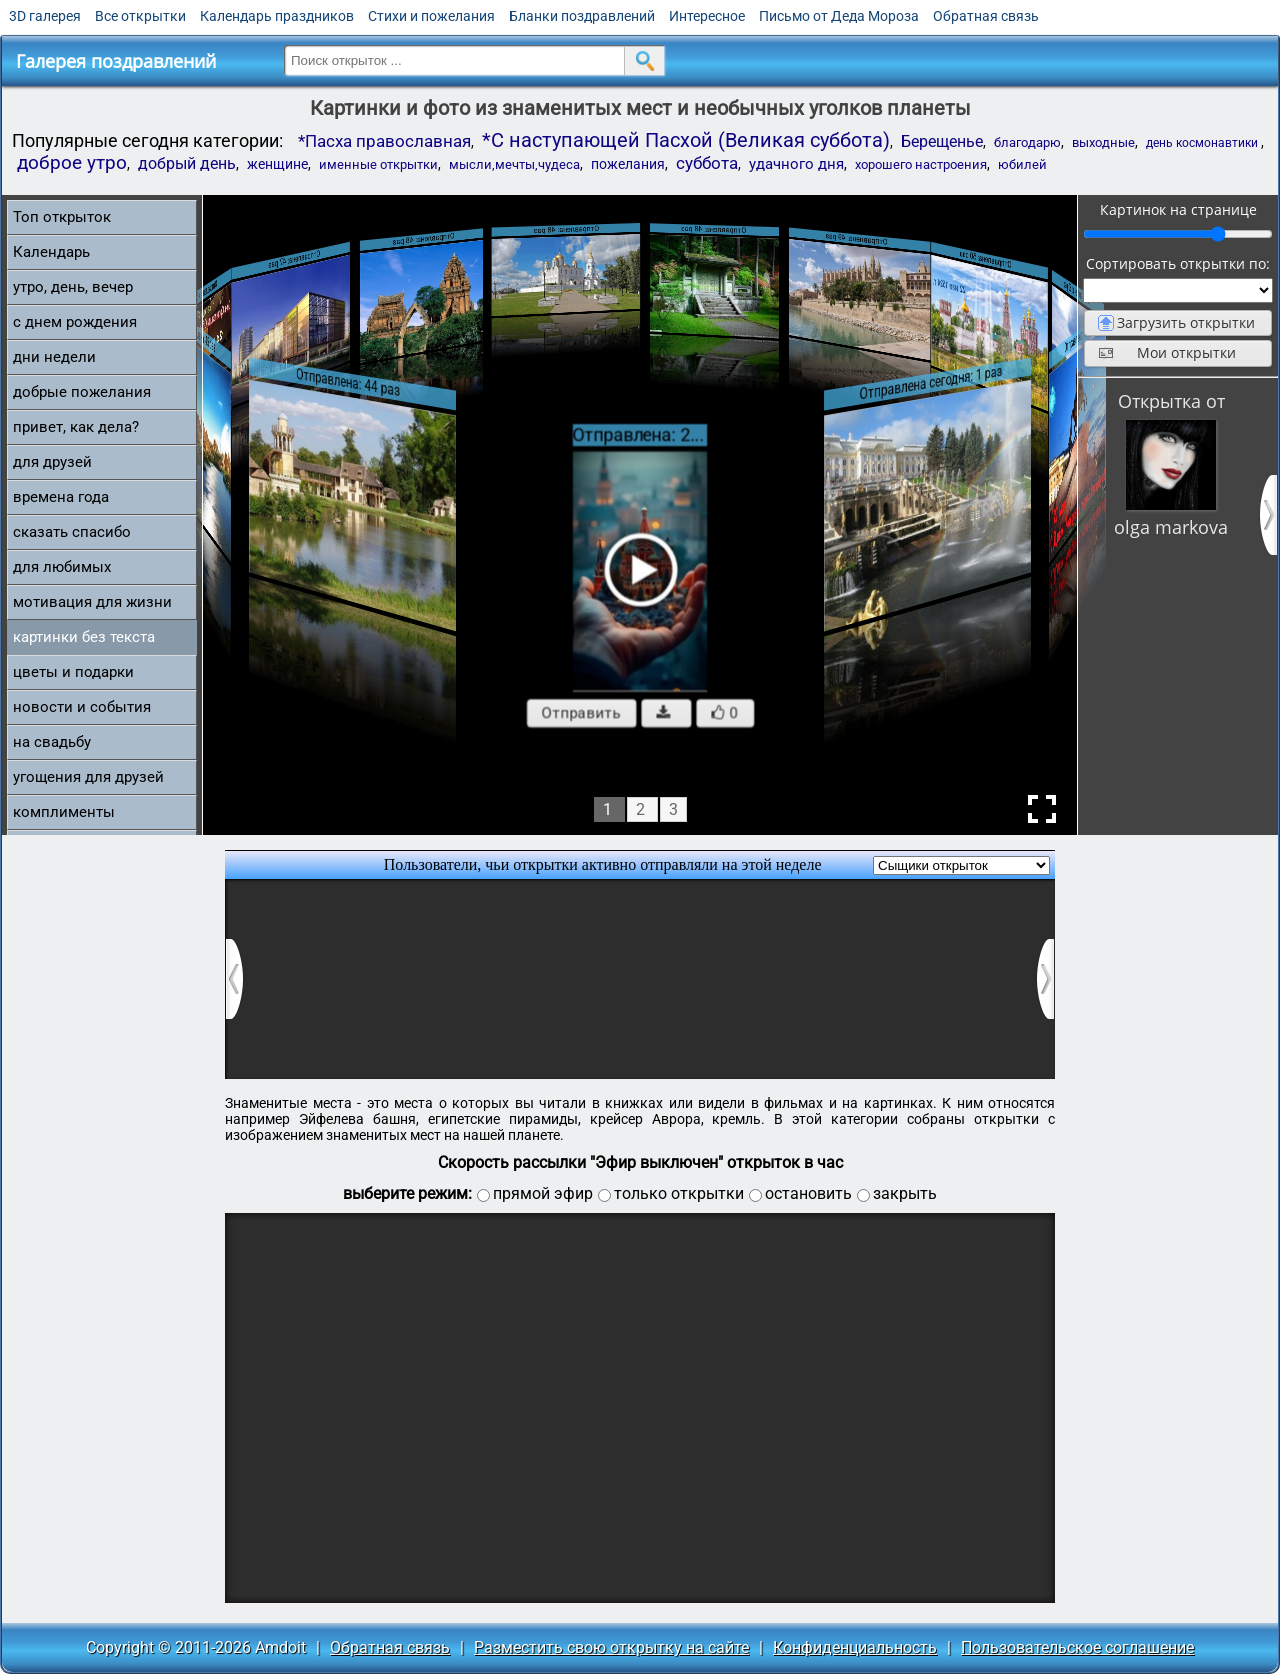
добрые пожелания (82, 392)
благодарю (1027, 142)
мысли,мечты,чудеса (514, 164)
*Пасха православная (384, 141)
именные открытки (378, 164)
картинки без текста (84, 637)
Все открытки (140, 16)
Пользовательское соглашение (1077, 1647)
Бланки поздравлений (582, 16)
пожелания (628, 164)
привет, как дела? (76, 427)
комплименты (64, 812)
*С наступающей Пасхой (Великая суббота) (686, 140)
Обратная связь (986, 16)
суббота (707, 163)
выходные (1103, 142)
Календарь (51, 252)
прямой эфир (543, 1193)
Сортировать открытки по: (1178, 263)
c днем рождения (75, 322)
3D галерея (45, 16)
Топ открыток (62, 217)
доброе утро (72, 163)
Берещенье (942, 141)
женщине (277, 164)
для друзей (52, 462)
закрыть (905, 1193)
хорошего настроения (921, 164)
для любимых (62, 567)
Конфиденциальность (855, 1647)
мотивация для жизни (92, 602)
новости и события (82, 707)
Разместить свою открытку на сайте (611, 1647)
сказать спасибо (72, 532)
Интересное (707, 16)
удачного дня (796, 164)
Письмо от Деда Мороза (839, 16)
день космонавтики (1203, 143)
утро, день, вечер (73, 287)
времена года (61, 497)
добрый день (187, 163)
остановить (808, 1193)
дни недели (54, 357)
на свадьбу (52, 742)
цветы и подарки (73, 672)
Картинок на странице (1178, 209)
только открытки (679, 1193)
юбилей (1022, 164)
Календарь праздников (277, 16)
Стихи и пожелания (431, 16)
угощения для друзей (88, 777)
